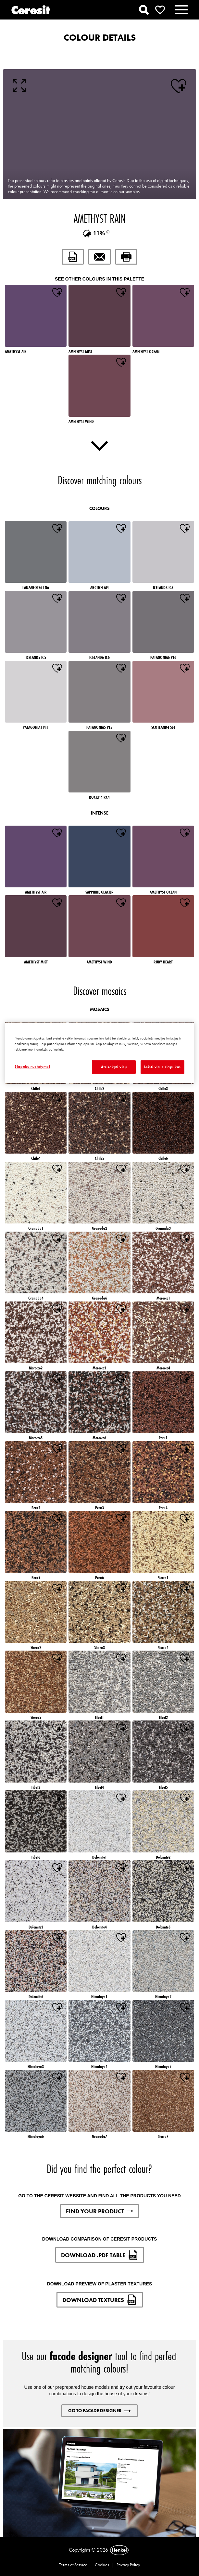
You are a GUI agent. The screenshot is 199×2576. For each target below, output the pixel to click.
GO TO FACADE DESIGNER (99, 2410)
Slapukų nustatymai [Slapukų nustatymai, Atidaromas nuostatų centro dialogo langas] (32, 1066)
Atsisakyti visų (114, 1067)
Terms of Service (73, 2565)
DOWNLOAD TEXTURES (99, 2300)
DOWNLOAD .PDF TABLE (99, 2255)
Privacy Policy (128, 2565)
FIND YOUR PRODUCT (99, 2211)
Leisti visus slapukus (162, 1067)
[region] (99, 1053)
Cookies (102, 2565)
